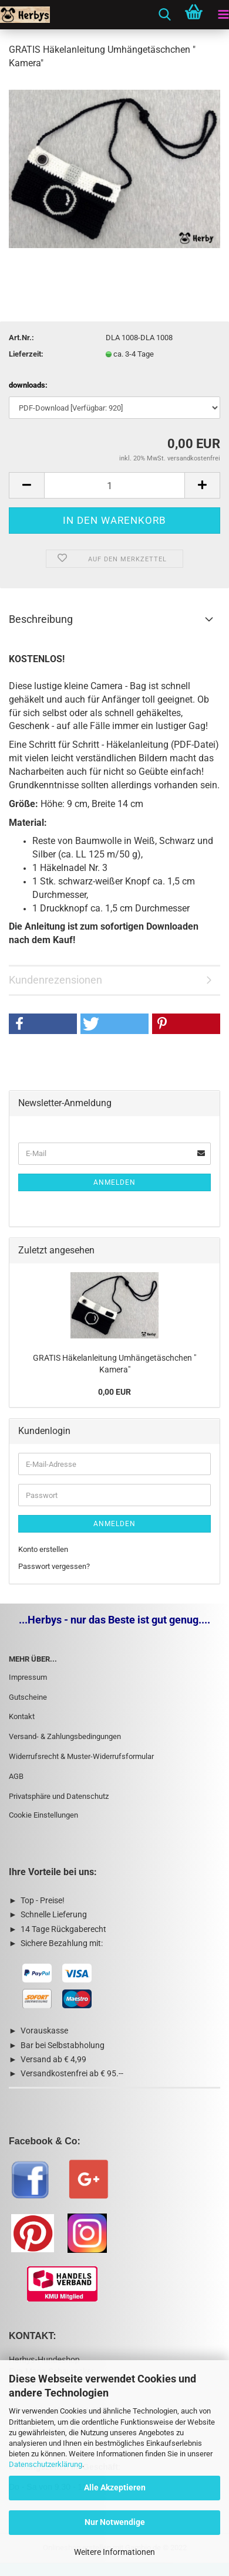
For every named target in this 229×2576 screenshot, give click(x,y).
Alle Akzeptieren (115, 2487)
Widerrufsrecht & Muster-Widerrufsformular (81, 1756)
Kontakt (22, 1716)
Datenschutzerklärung (45, 2464)
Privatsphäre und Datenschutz (59, 1796)
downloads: (28, 385)
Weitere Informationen (114, 2552)
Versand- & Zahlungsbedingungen (65, 1736)
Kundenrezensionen (55, 980)
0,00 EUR (114, 1392)
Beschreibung (41, 619)
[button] (43, 1024)
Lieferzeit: (26, 354)
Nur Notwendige (115, 2522)
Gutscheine (28, 1697)
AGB (16, 1776)
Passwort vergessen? (54, 1566)
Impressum (28, 1677)
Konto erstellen (43, 1549)
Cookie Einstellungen (43, 1815)
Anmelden (114, 1182)
